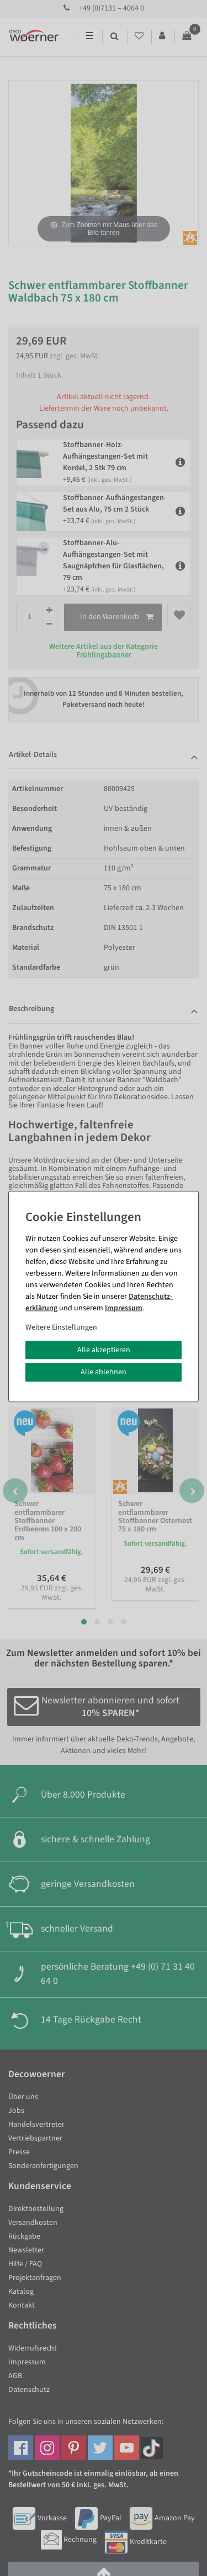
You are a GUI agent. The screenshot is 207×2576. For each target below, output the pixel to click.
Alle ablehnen (103, 1372)
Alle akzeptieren (103, 1349)
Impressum (123, 1307)
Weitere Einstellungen (61, 1326)
